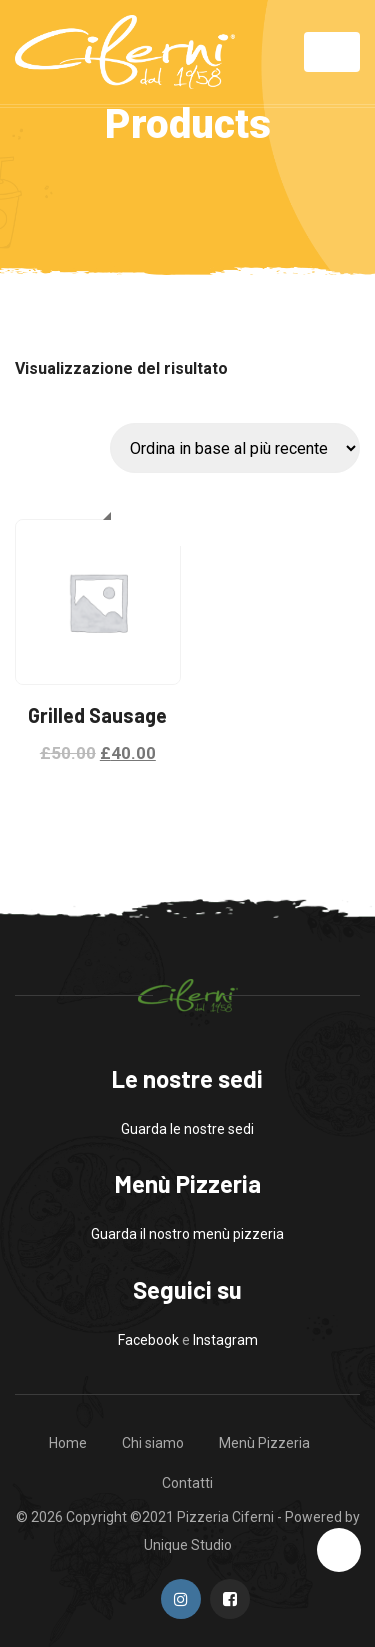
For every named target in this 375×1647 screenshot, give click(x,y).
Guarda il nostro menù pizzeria (187, 1234)
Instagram (225, 1340)
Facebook (148, 1340)
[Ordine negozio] (235, 448)
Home (68, 1443)
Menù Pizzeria (264, 1443)
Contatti (187, 1483)
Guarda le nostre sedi (187, 1129)
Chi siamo (153, 1443)
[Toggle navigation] (332, 52)
